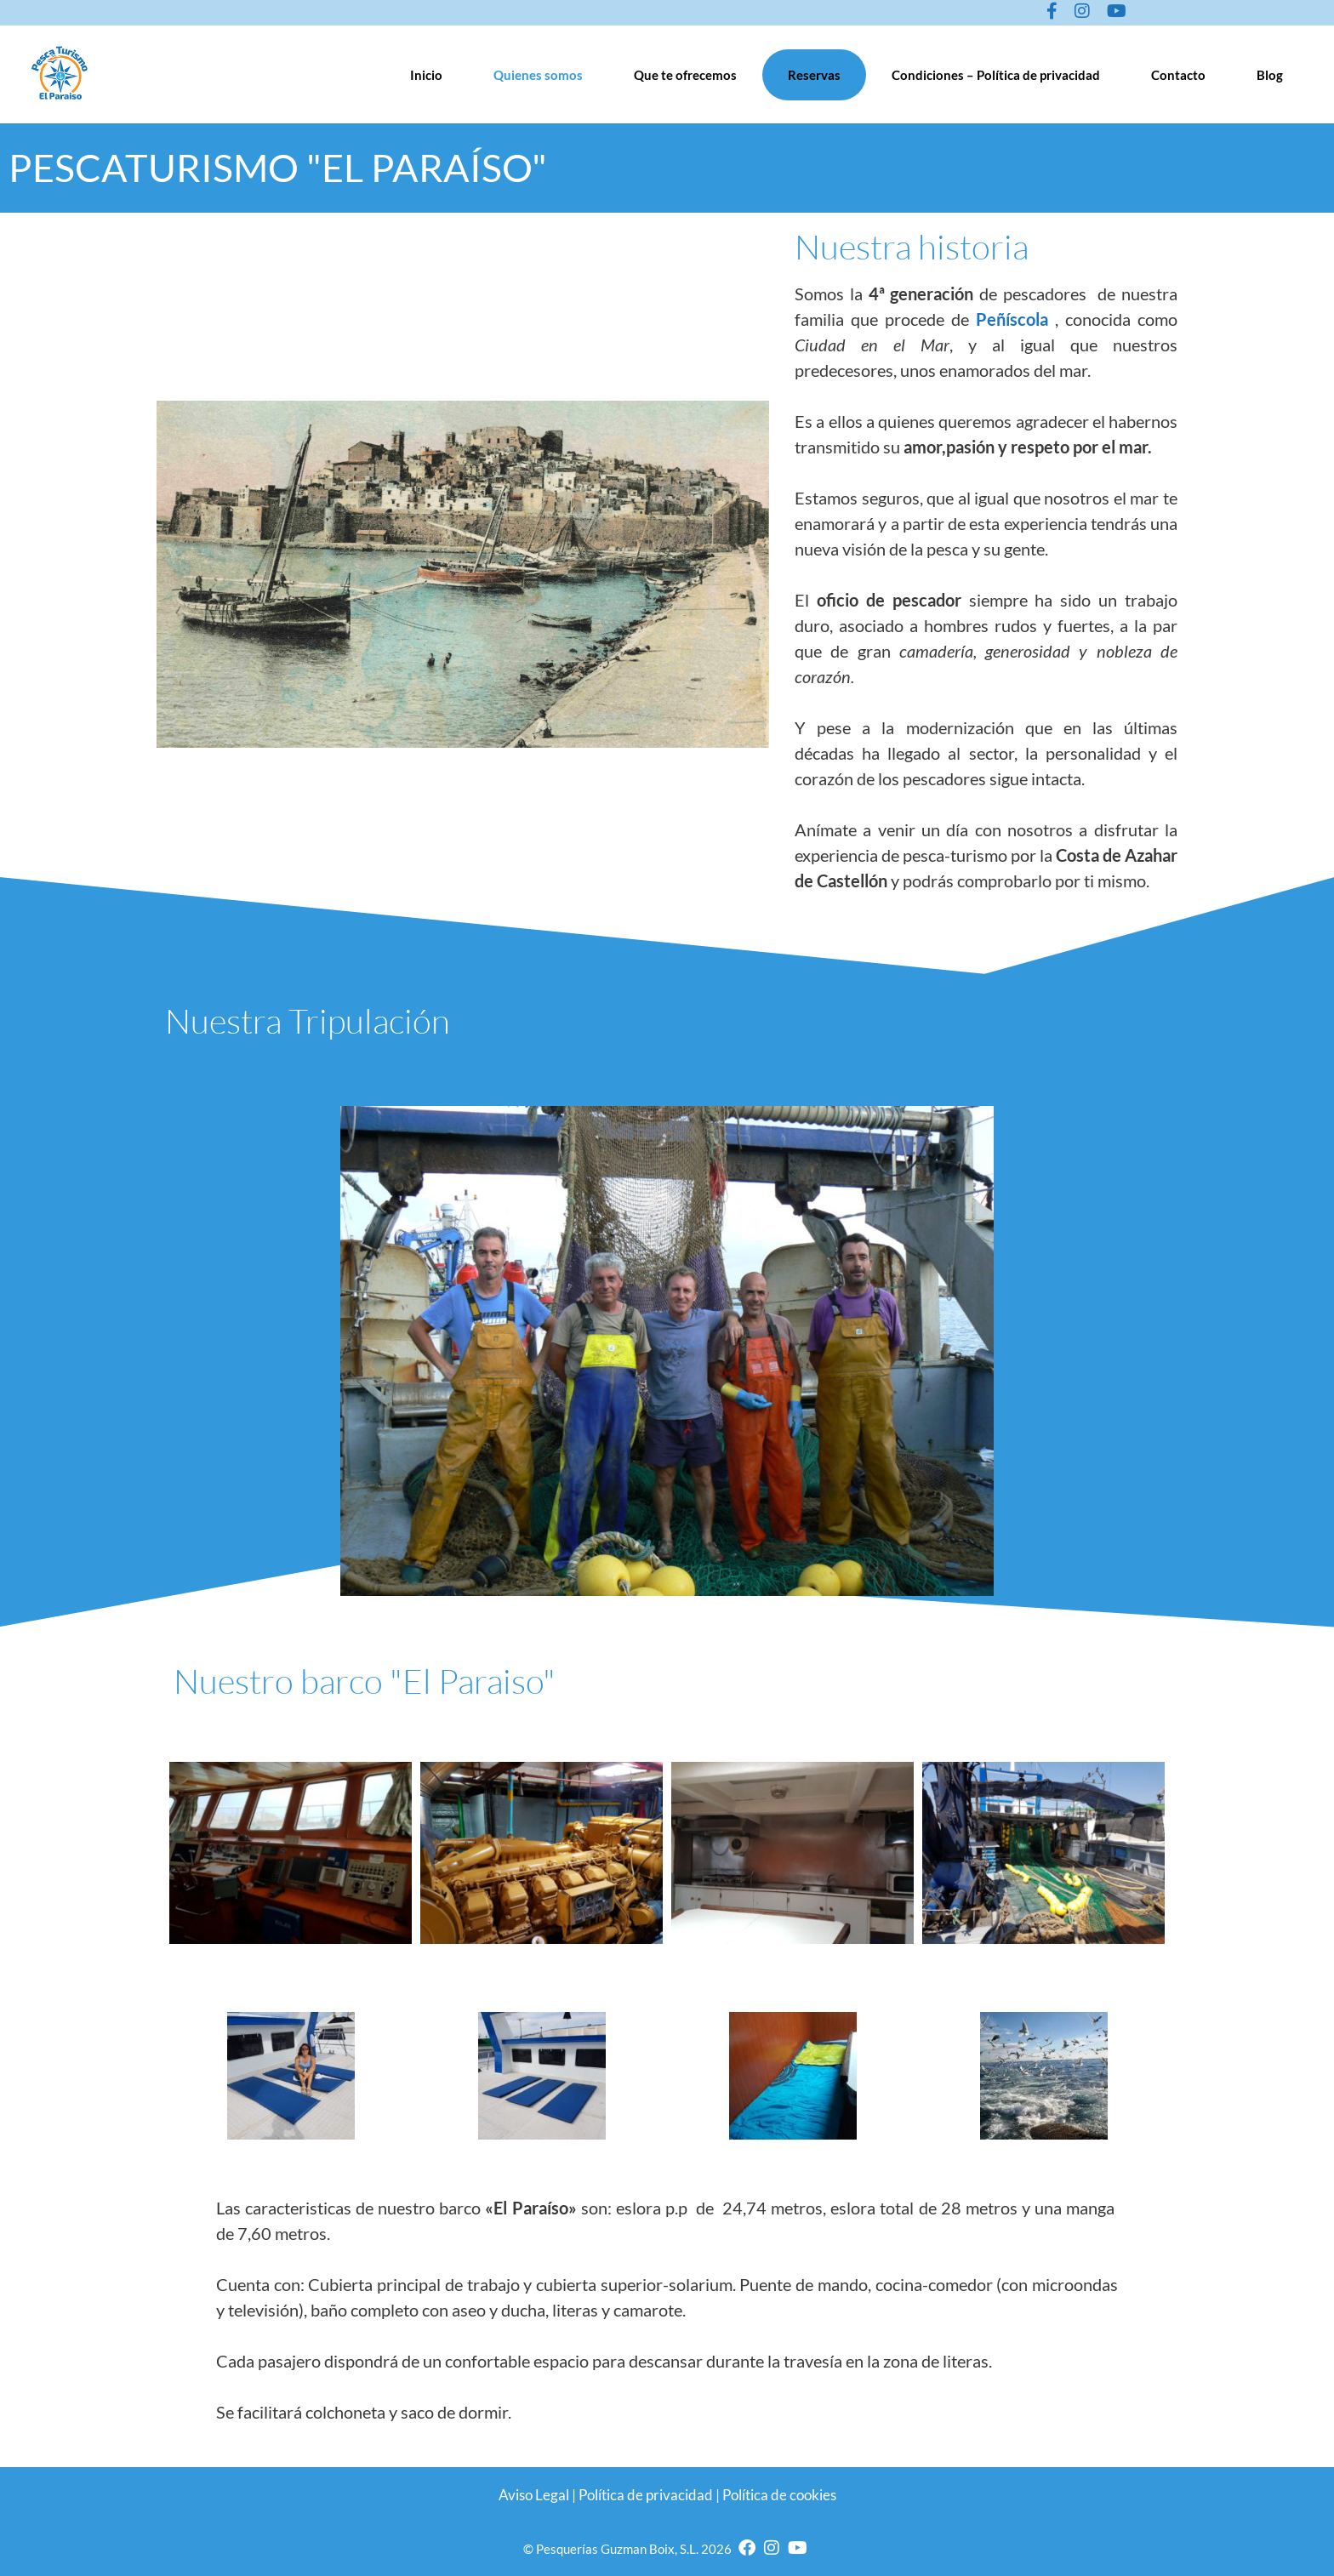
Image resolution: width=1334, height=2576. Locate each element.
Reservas (814, 75)
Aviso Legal (534, 2495)
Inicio (426, 75)
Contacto (1178, 75)
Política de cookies (779, 2495)
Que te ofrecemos (685, 75)
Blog (1270, 75)
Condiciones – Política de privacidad (996, 75)
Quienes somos (538, 75)
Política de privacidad (646, 2495)
